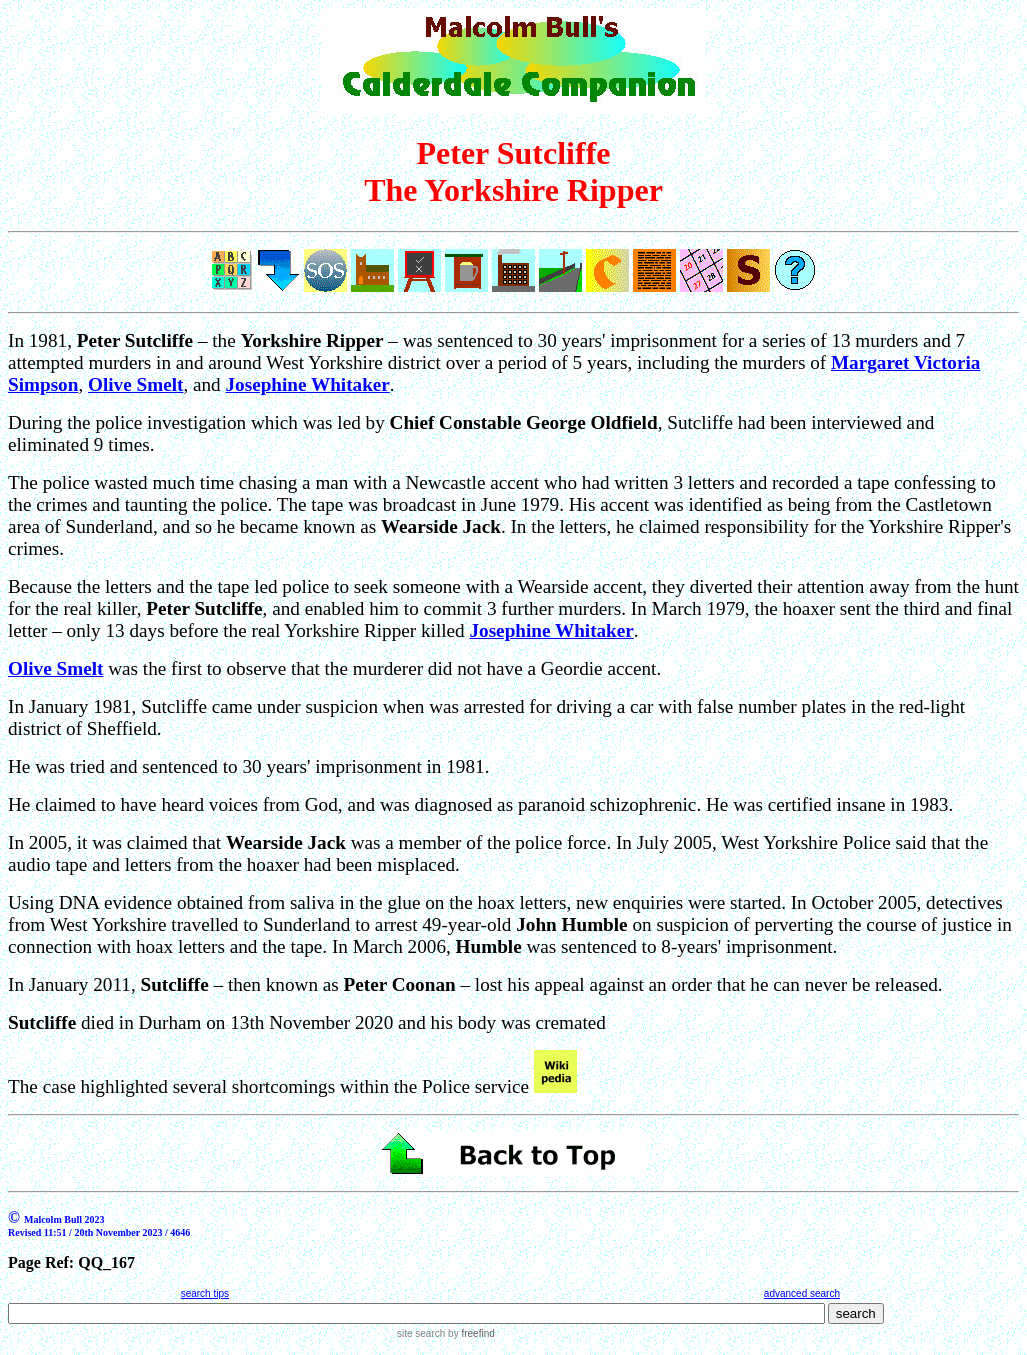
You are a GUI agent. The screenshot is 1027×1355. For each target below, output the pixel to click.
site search (421, 1333)
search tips (205, 1293)
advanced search (802, 1293)
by (469, 1333)
